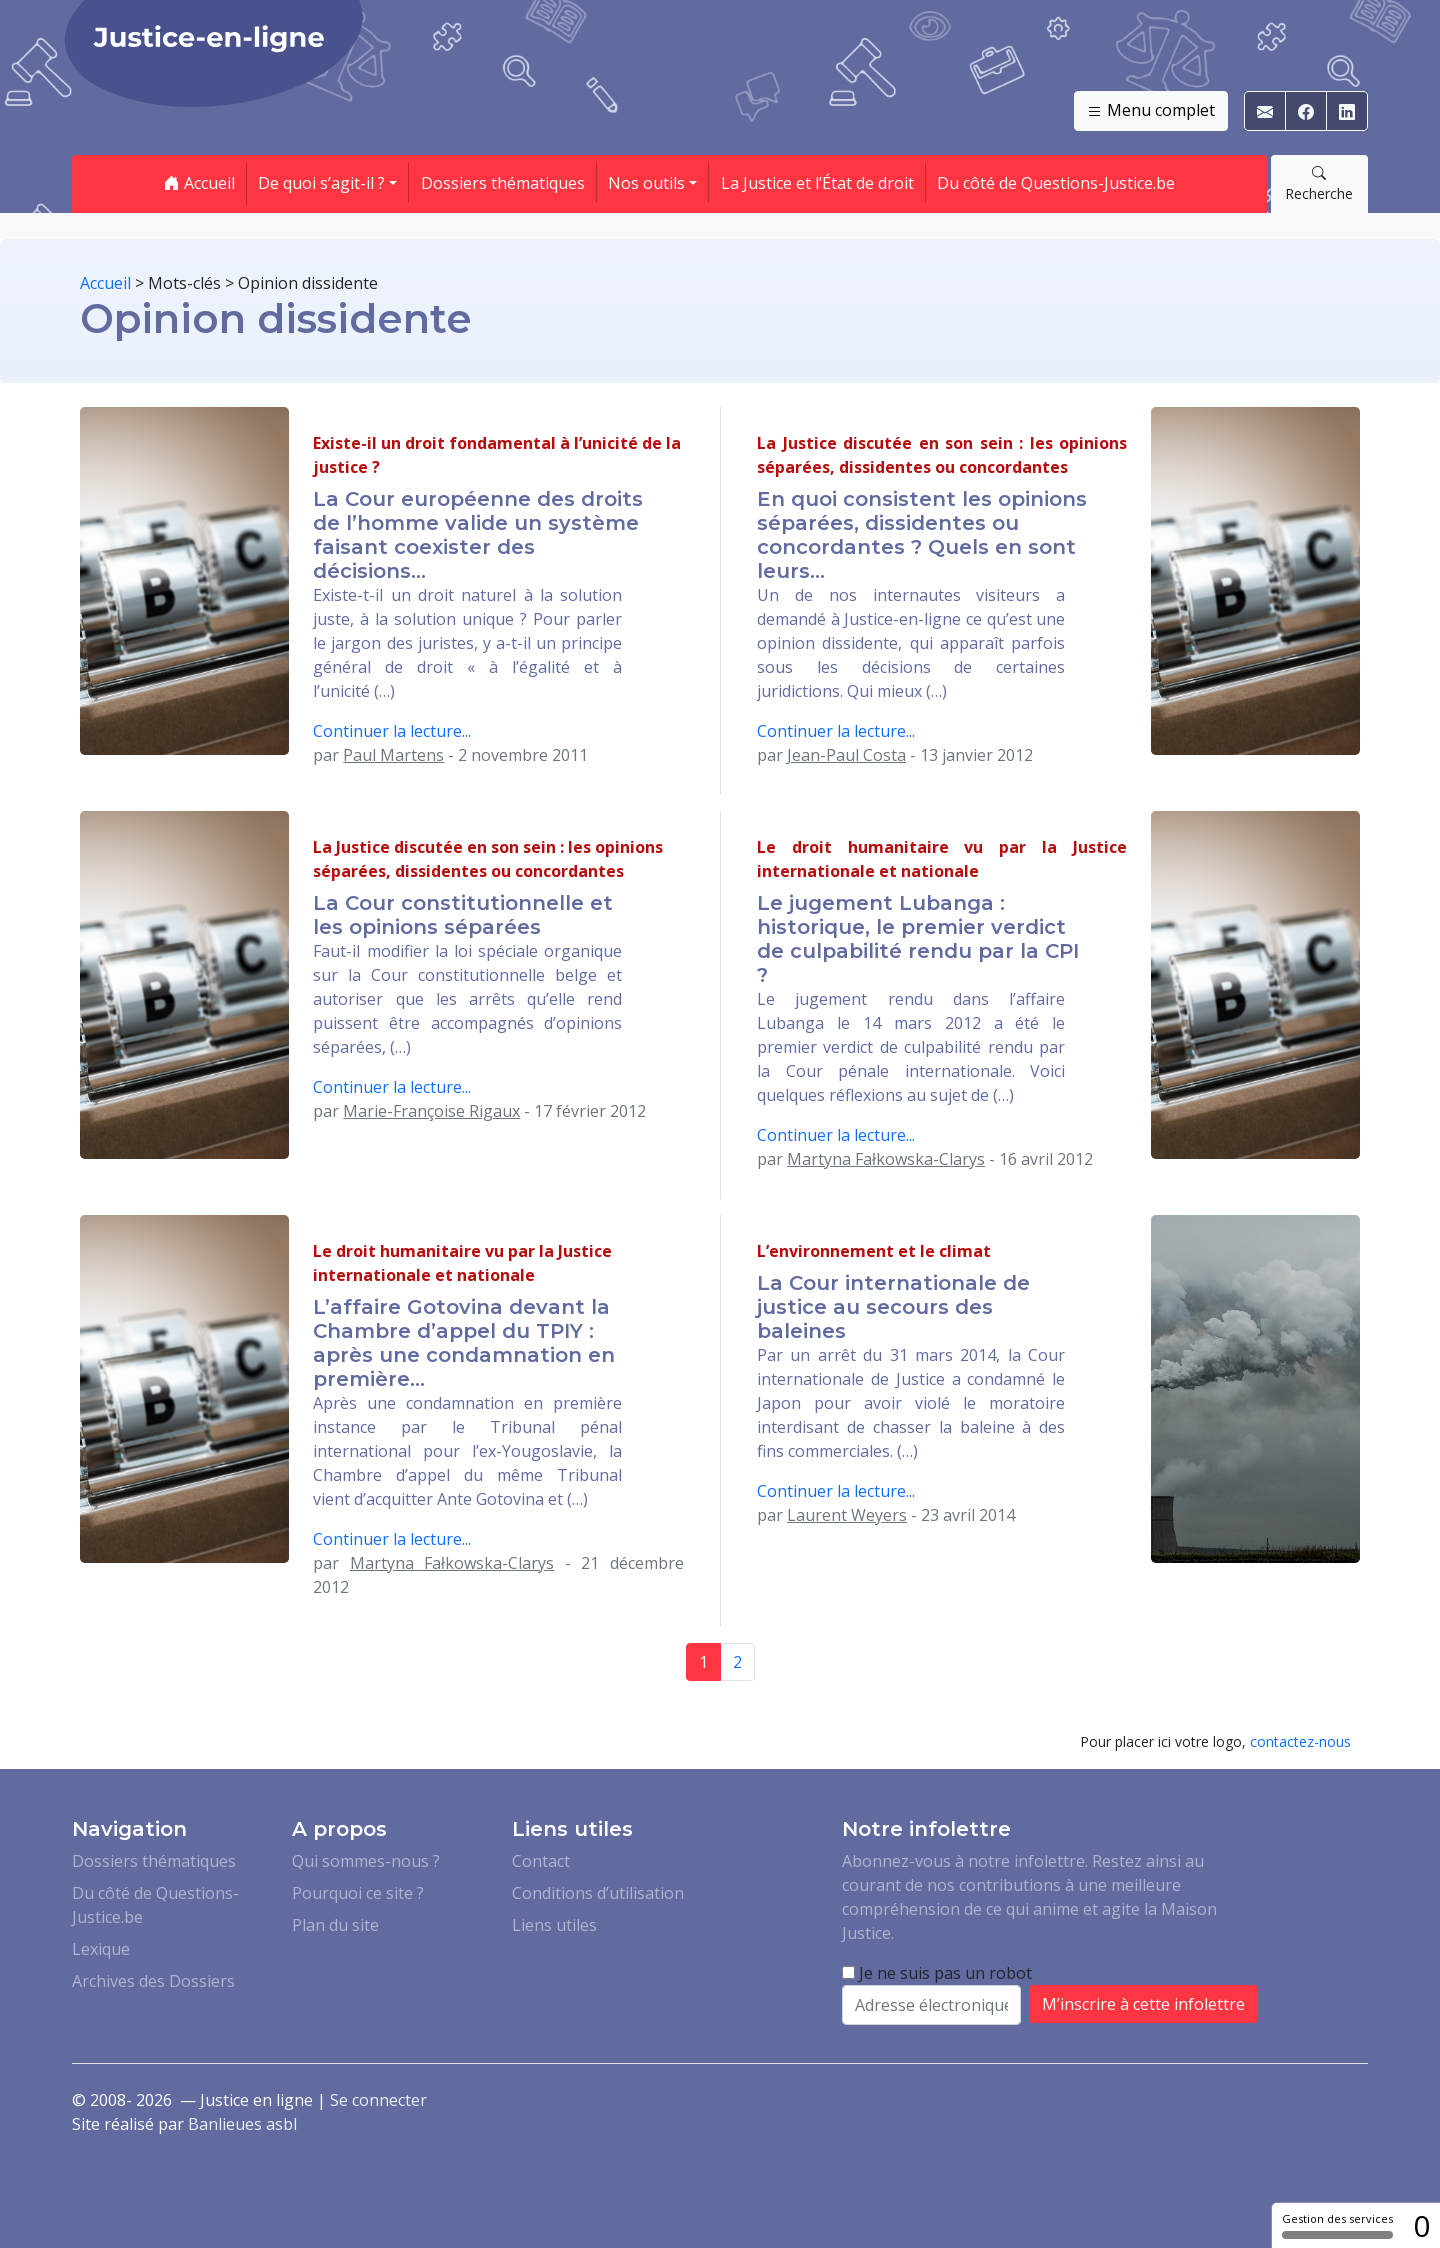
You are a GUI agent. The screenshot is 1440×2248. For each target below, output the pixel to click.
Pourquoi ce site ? (358, 1893)
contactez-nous (1300, 1741)
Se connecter (378, 2100)
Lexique (101, 1949)
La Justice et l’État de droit (817, 183)
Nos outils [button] (646, 183)
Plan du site (335, 1925)
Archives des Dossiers (153, 1981)
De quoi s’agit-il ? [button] (321, 183)
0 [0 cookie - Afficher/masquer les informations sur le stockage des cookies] (1421, 2225)
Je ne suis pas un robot (937, 1973)
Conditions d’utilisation (598, 1893)
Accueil (199, 183)
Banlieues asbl (242, 2124)
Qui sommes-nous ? (366, 1861)
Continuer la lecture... (392, 731)
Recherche (1319, 183)
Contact (541, 1861)
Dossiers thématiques (503, 183)
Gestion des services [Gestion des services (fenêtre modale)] (1337, 2225)
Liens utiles (554, 1925)
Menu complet (1151, 111)
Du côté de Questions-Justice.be (1056, 183)
